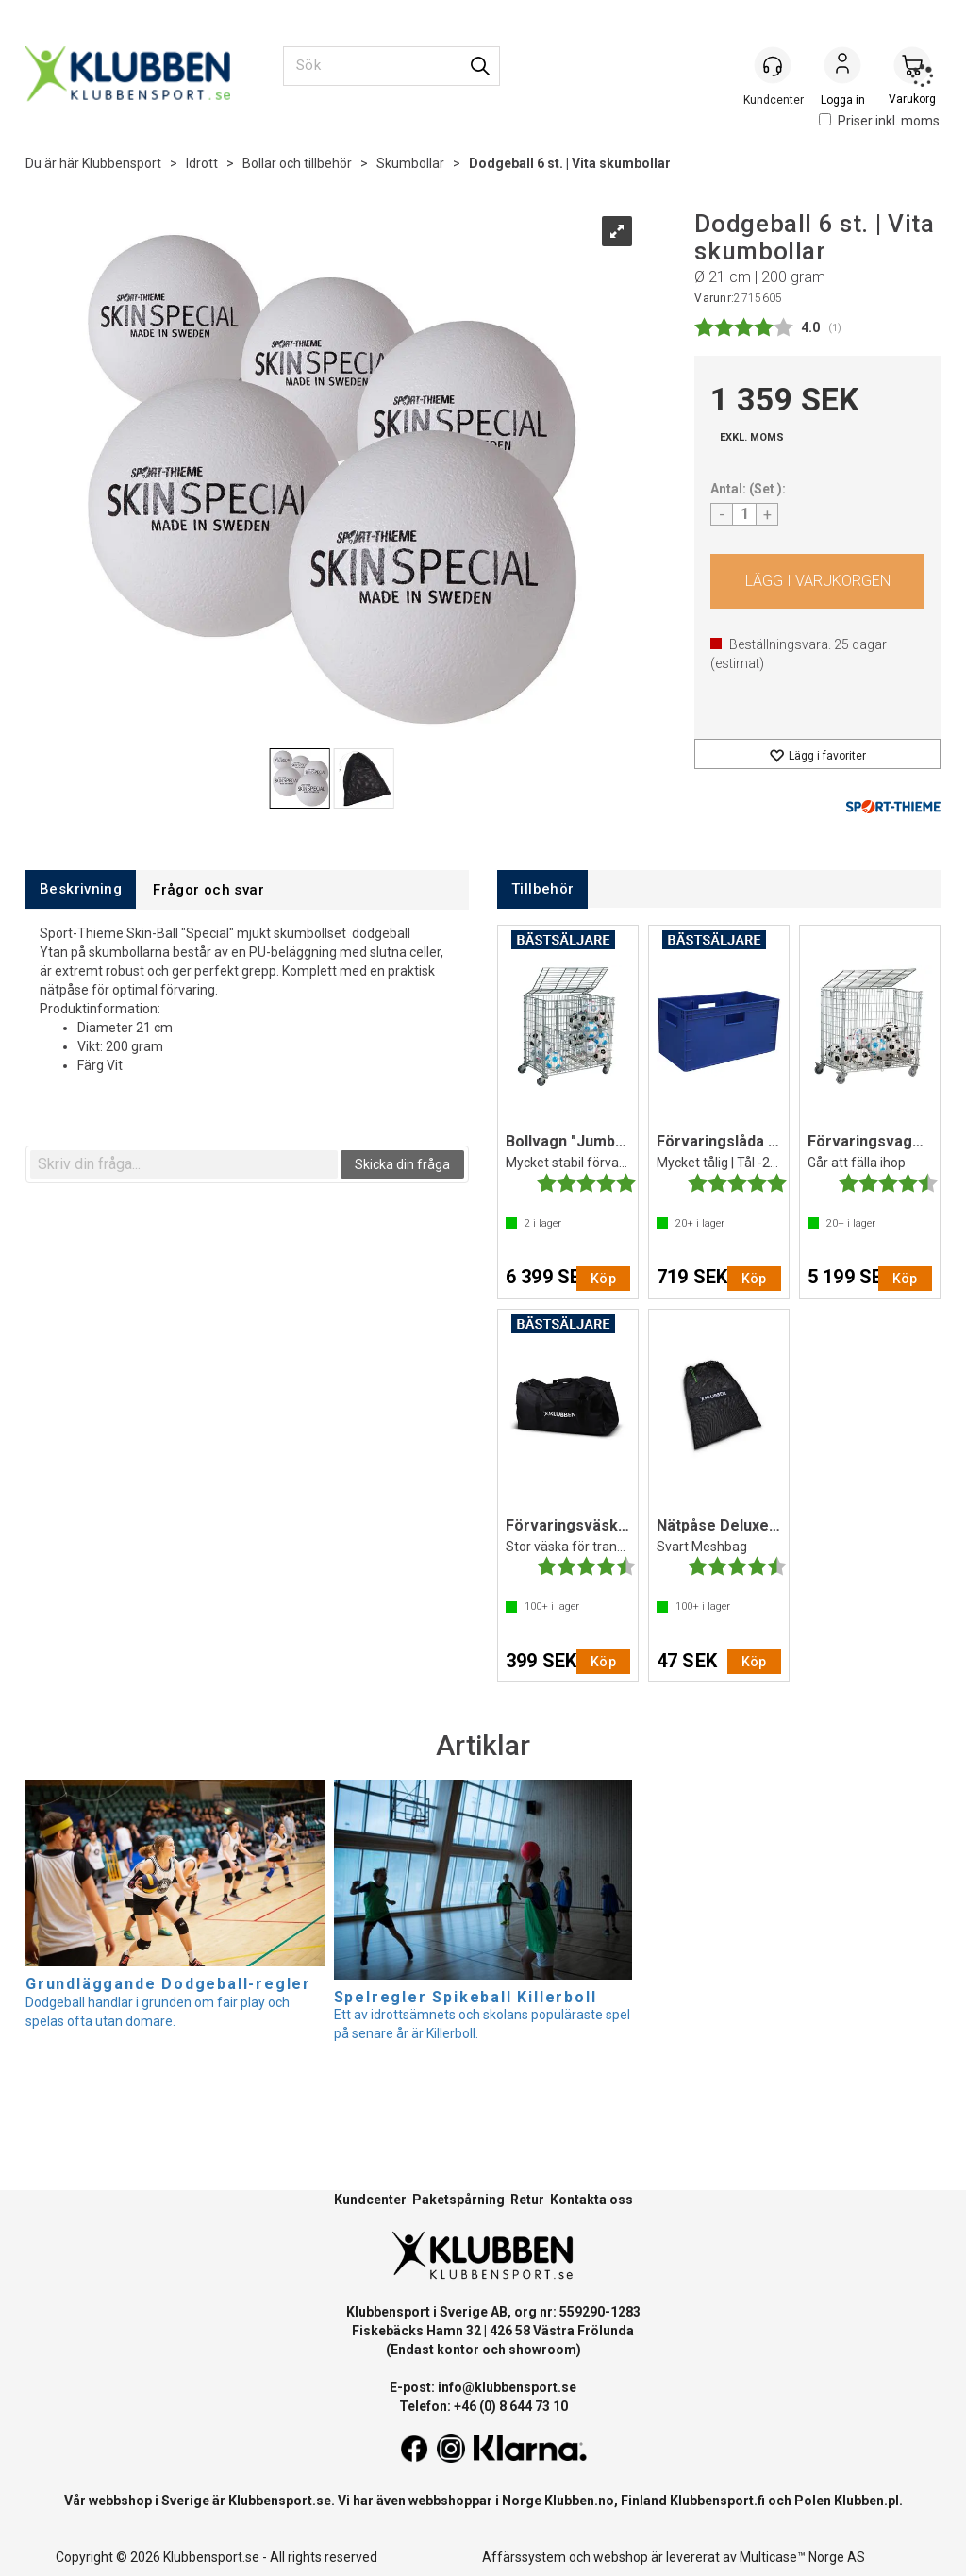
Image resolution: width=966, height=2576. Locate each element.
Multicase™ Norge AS (802, 2557)
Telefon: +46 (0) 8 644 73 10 (483, 2406)
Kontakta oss (591, 2199)
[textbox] (184, 1164)
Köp (817, 581)
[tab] (80, 889)
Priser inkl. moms (879, 120)
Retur (527, 2199)
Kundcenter (370, 2199)
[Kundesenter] (772, 65)
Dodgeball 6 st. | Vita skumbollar (570, 163)
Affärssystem (524, 2557)
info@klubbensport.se (507, 2387)
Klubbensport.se (279, 2500)
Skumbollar (410, 163)
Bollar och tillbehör (297, 163)
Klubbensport (121, 163)
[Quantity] (744, 514)
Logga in (842, 67)
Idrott (202, 163)
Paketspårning (458, 2199)
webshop (620, 2557)
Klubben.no (579, 2500)
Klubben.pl (866, 2500)
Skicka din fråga (402, 1164)
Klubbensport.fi (717, 2500)
